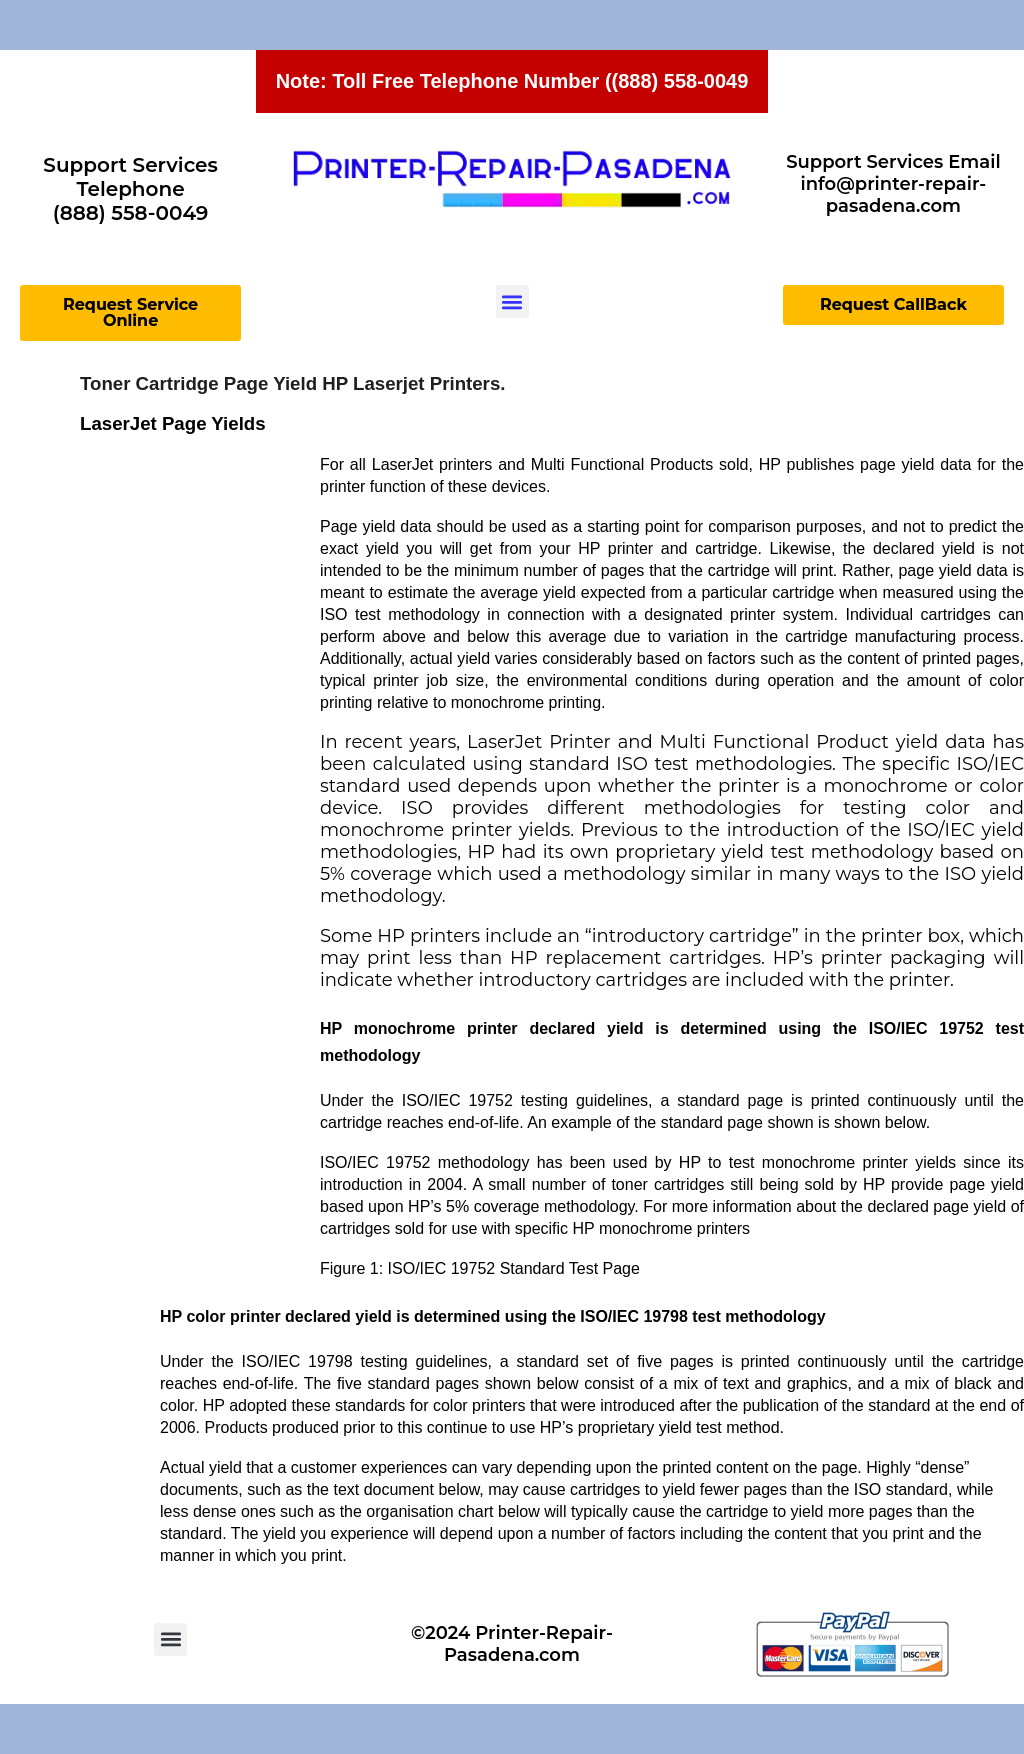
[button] (512, 301)
